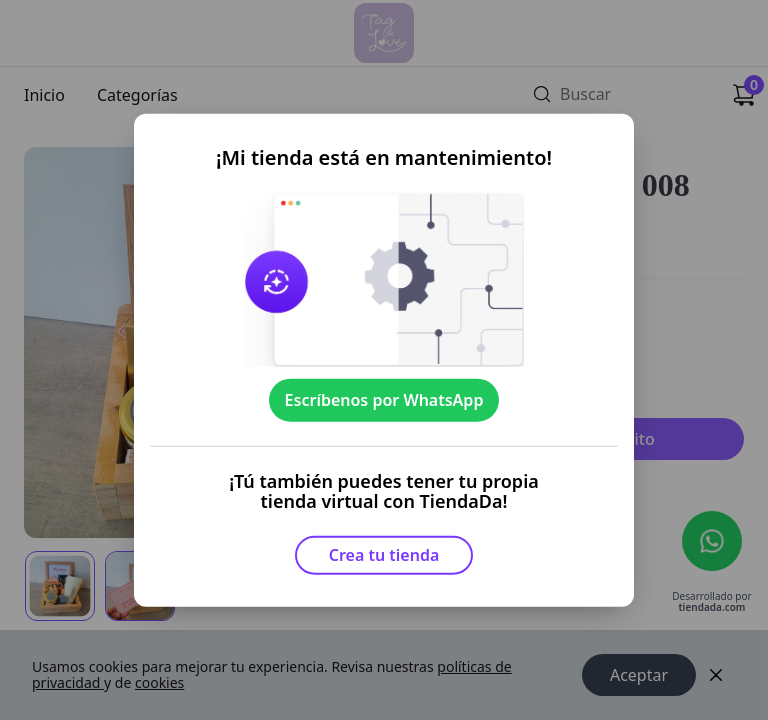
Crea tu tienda (384, 555)
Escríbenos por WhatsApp (384, 400)
